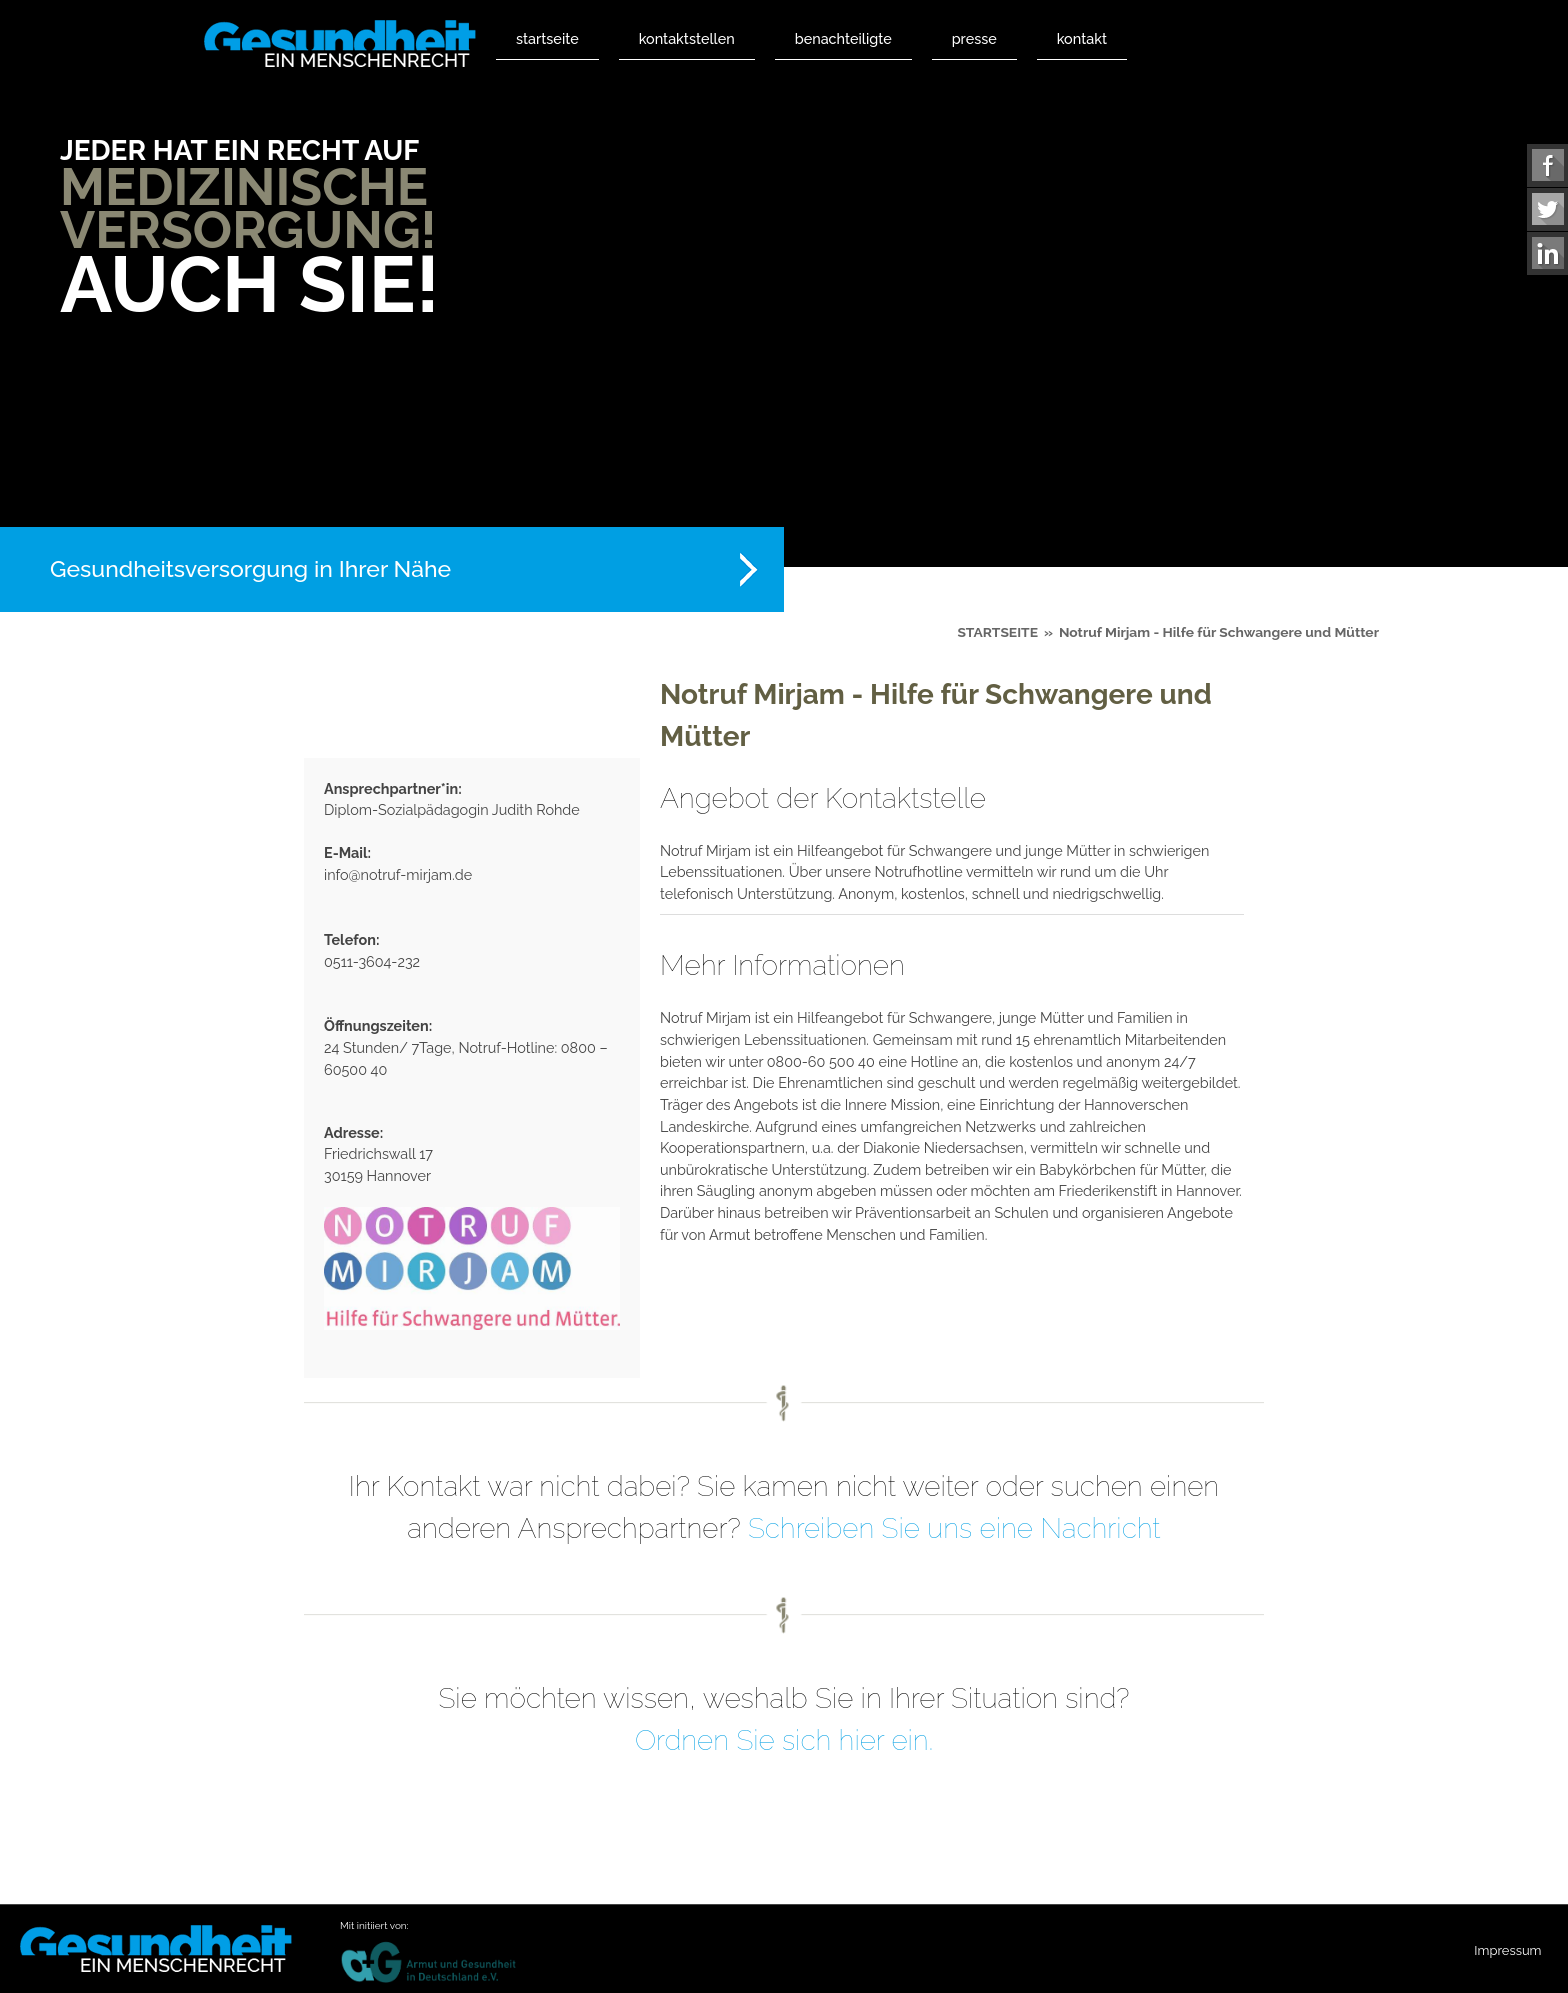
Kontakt (1082, 38)
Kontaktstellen (687, 38)
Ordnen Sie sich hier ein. (784, 1740)
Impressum (1507, 1950)
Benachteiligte (843, 38)
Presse (974, 38)
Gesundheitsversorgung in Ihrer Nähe (250, 568)
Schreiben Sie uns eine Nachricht (954, 1528)
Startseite (547, 38)
